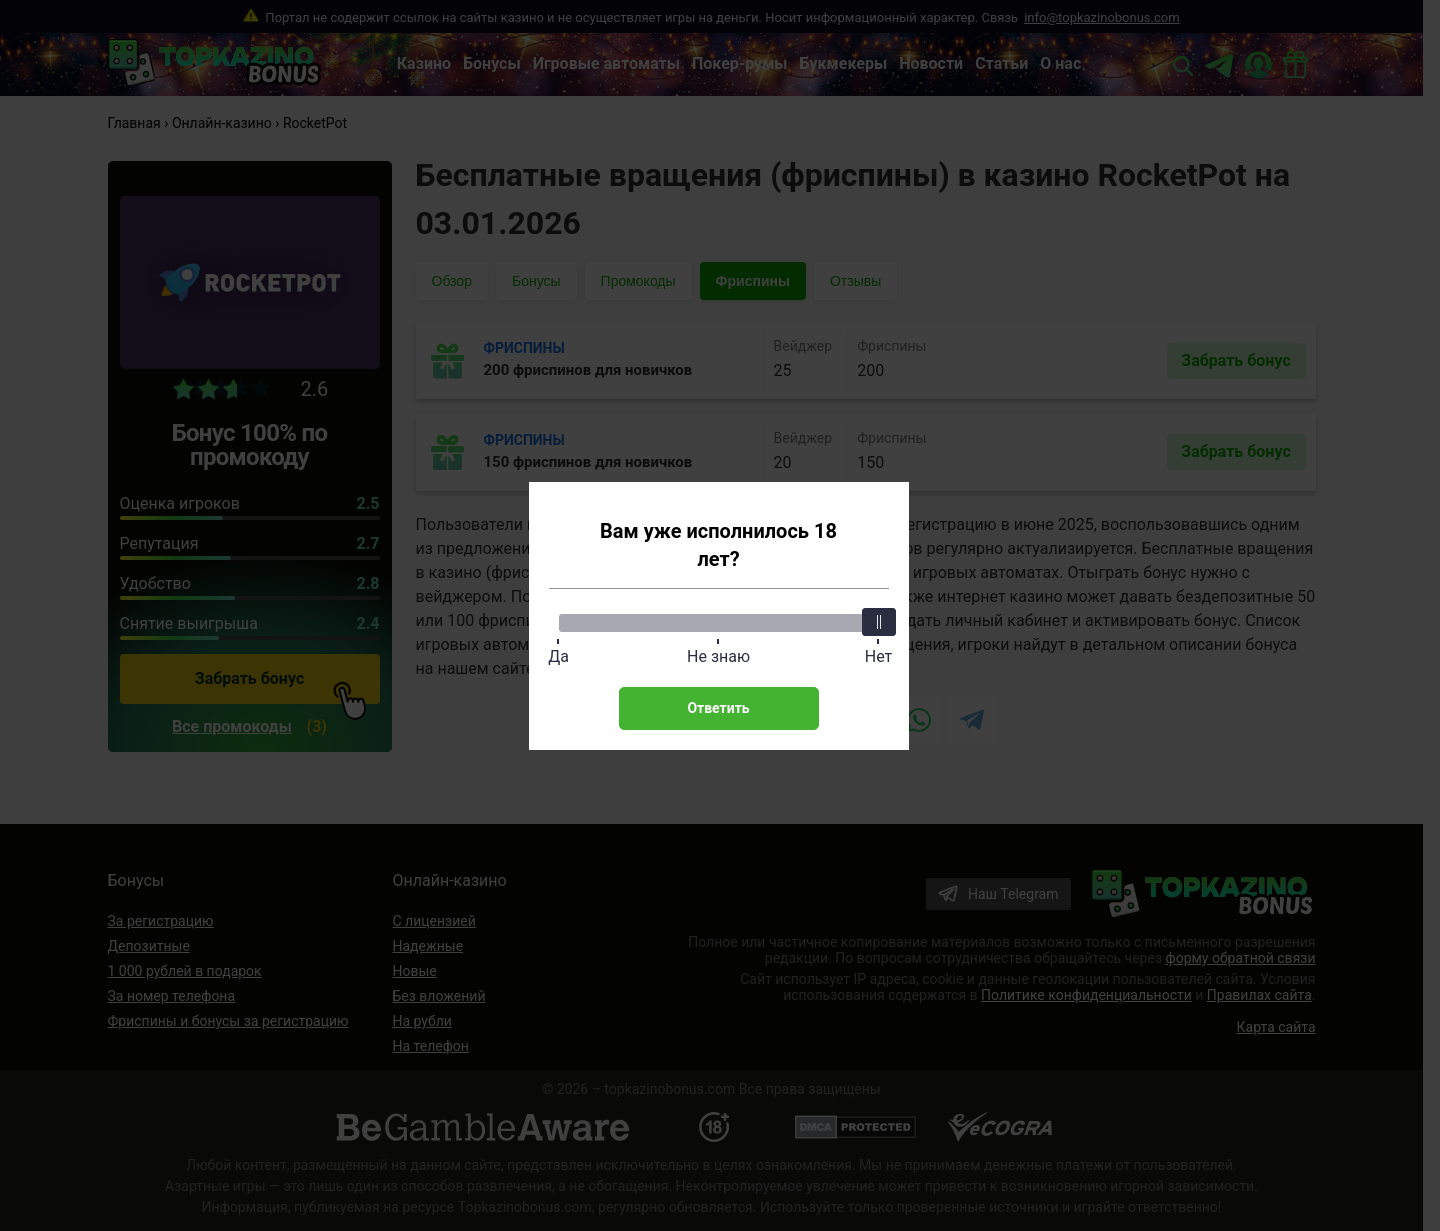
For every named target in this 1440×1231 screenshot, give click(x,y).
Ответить (718, 708)
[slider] (879, 622)
